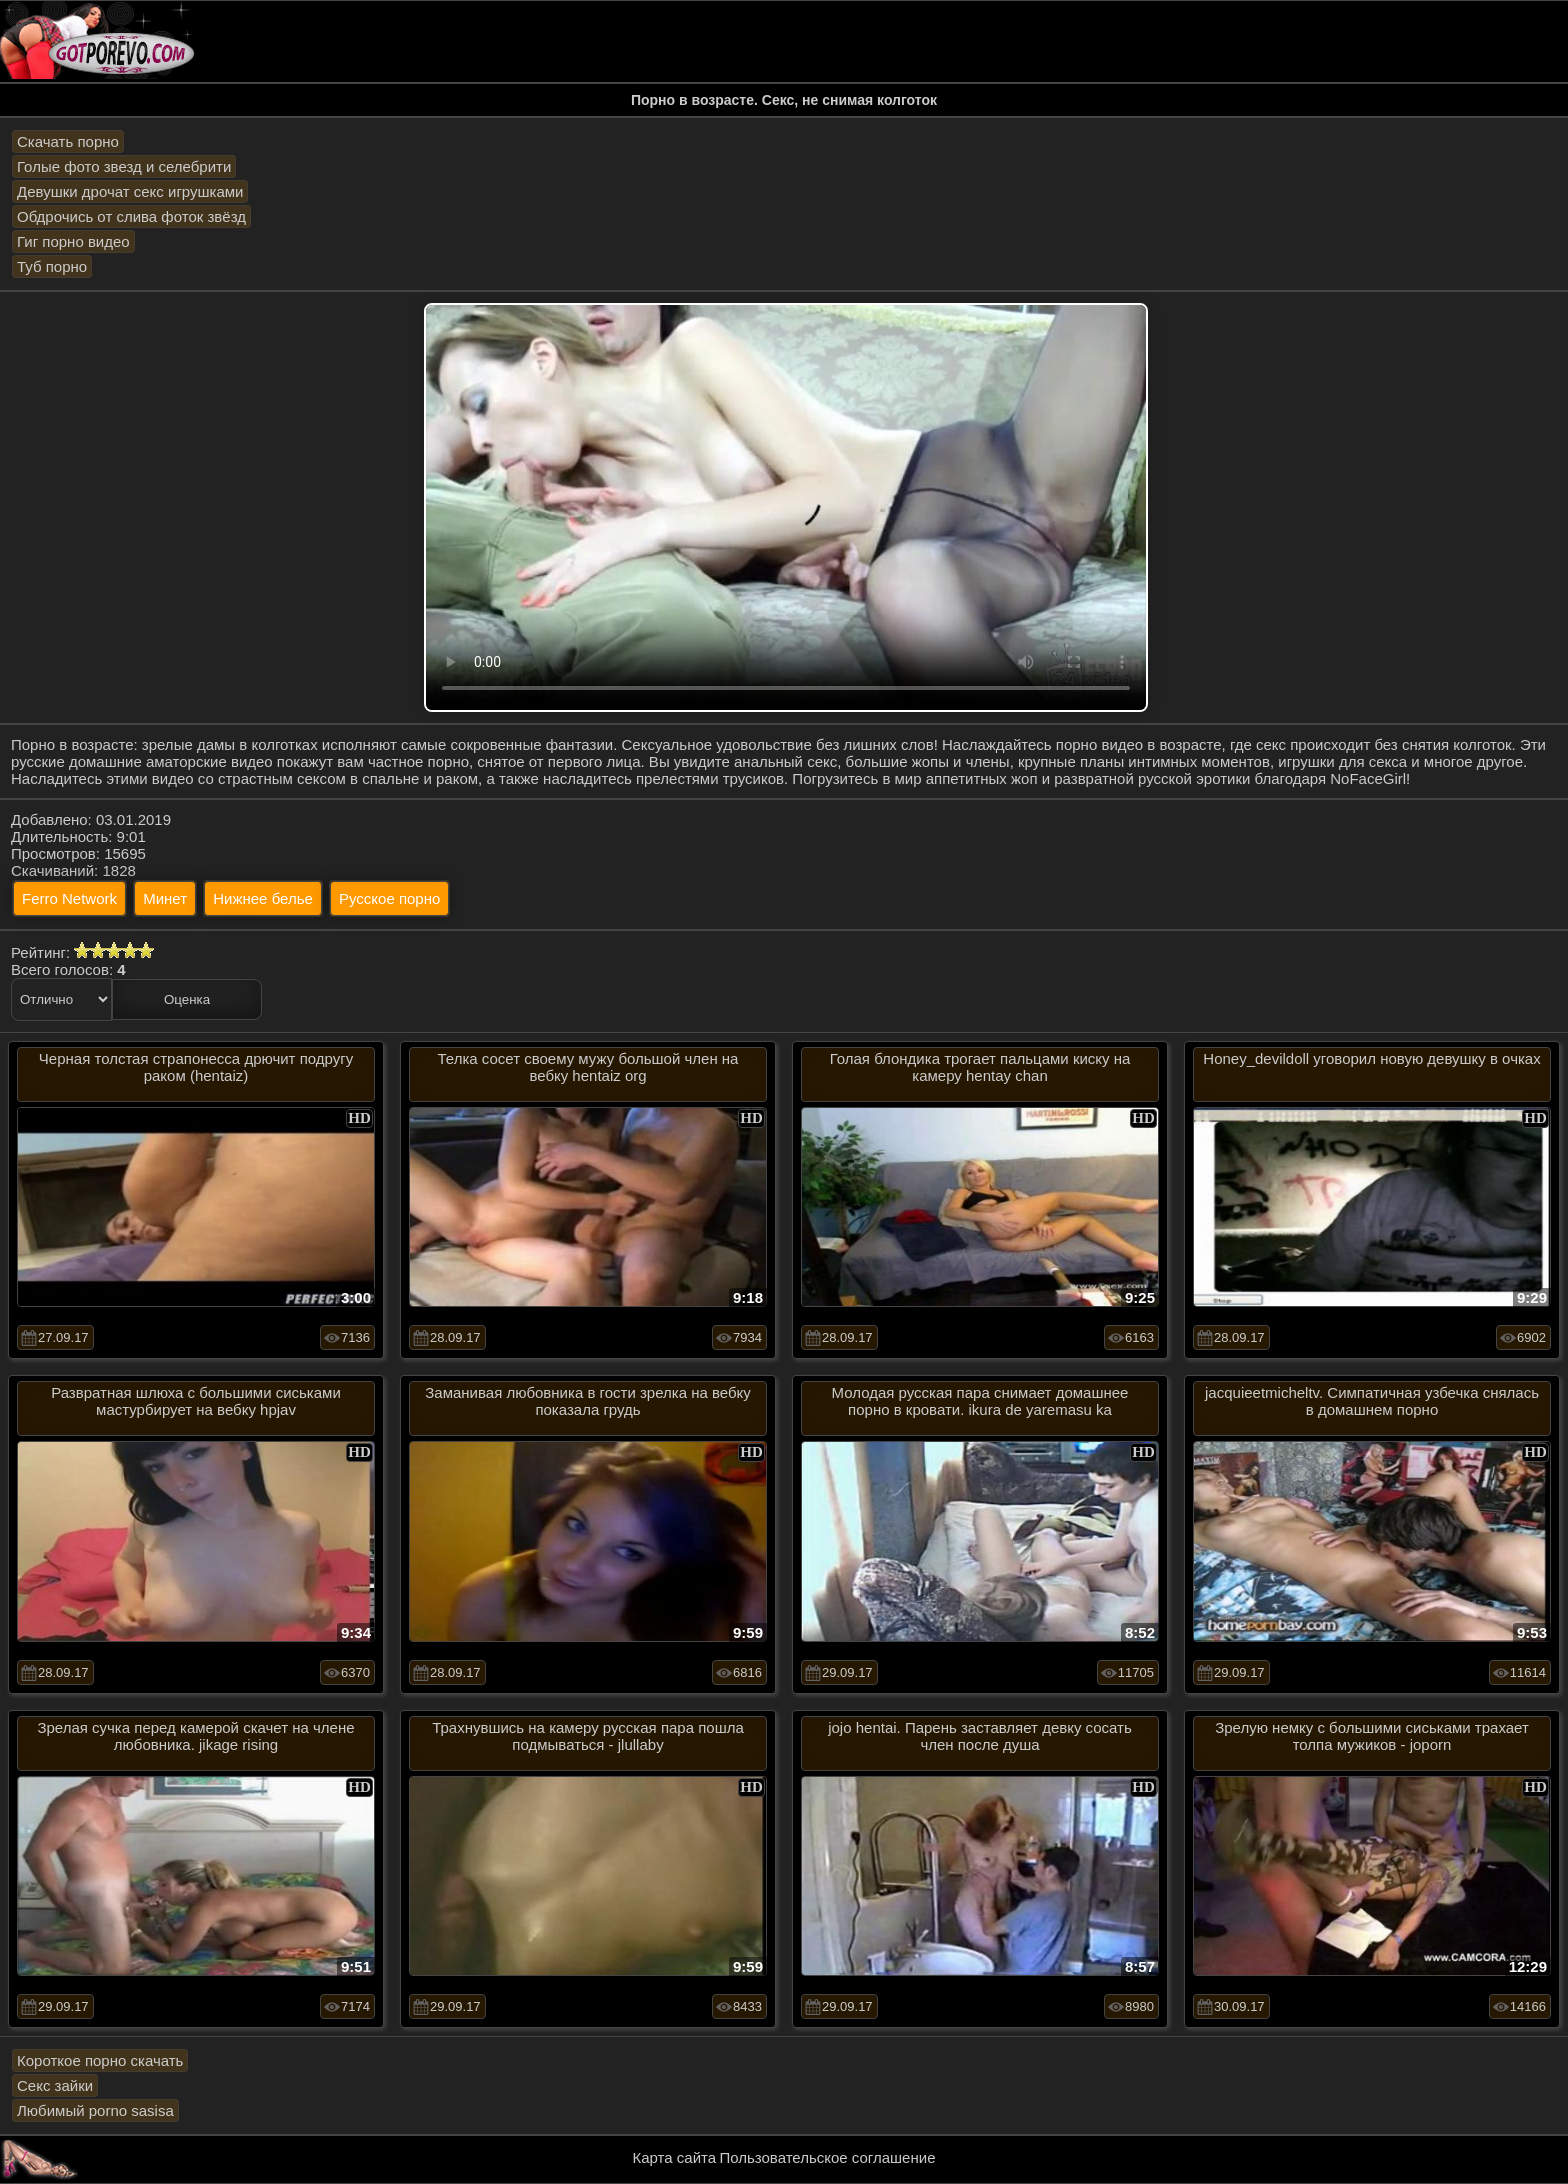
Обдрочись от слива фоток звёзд (131, 216)
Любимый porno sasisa (95, 2110)
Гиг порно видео (73, 241)
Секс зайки (55, 2085)
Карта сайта (675, 2157)
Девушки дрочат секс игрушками (130, 191)
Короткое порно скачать (100, 2060)
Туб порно (52, 266)
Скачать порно (68, 141)
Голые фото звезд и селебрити (124, 166)
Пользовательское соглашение (827, 2157)
